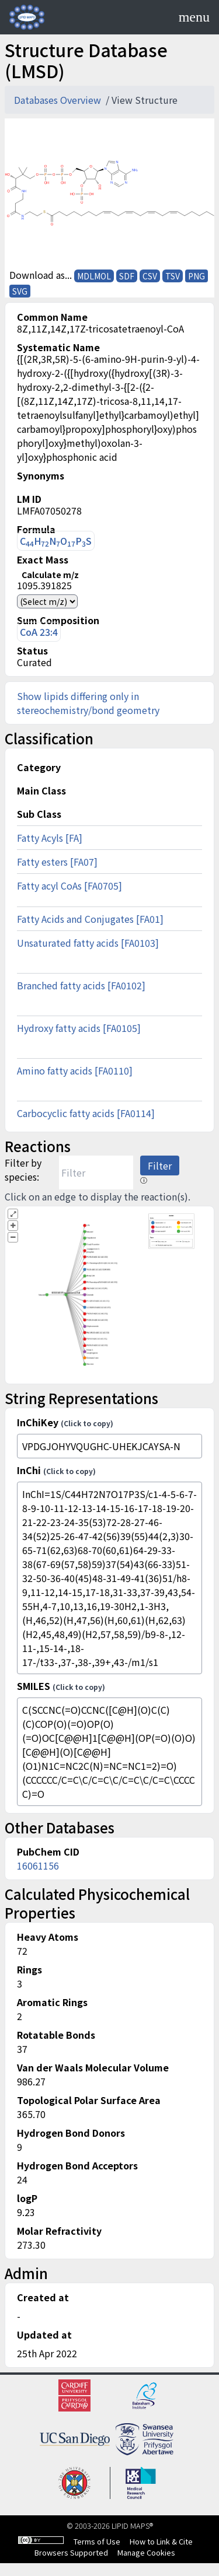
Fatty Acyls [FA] (49, 838)
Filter (160, 1165)
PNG (196, 276)
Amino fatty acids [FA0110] (75, 1070)
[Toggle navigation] (194, 17)
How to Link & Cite (161, 2541)
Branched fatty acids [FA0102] (81, 985)
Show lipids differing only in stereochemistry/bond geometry (88, 703)
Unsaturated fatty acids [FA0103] (88, 943)
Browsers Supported (71, 2552)
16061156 (38, 1866)
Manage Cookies (146, 2552)
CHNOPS (56, 541)
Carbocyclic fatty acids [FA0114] (86, 1113)
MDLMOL (94, 276)
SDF (126, 276)
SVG (19, 291)
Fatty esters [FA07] (57, 862)
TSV (172, 276)
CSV (149, 276)
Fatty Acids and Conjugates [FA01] (90, 919)
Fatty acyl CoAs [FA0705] (69, 885)
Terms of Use (97, 2541)
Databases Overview (58, 100)
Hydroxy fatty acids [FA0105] (79, 1028)
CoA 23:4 (39, 632)
